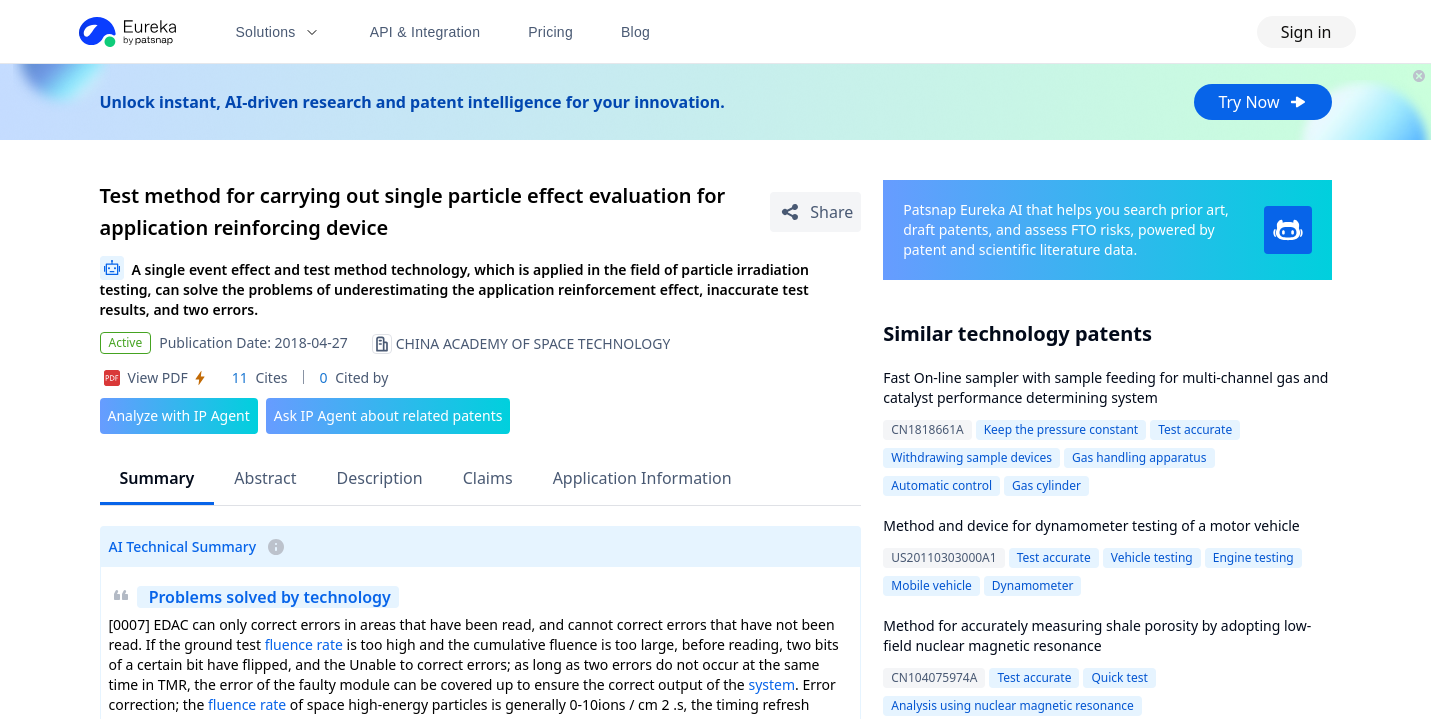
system (771, 684)
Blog (635, 32)
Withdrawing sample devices (971, 457)
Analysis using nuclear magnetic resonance (1012, 705)
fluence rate (304, 644)
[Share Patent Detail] (815, 212)
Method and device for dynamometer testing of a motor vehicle (1091, 525)
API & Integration (425, 32)
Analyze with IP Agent (179, 415)
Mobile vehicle (931, 585)
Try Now (1262, 102)
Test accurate (1195, 429)
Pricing (550, 32)
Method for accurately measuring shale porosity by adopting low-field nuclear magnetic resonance (1097, 635)
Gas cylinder (1046, 485)
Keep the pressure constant (1061, 429)
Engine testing (1253, 557)
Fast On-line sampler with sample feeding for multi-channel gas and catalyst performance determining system (1105, 387)
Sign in (1306, 32)
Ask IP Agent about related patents (388, 415)
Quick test (1119, 677)
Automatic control (941, 485)
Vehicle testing (1152, 557)
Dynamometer (1033, 585)
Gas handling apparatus (1139, 457)
